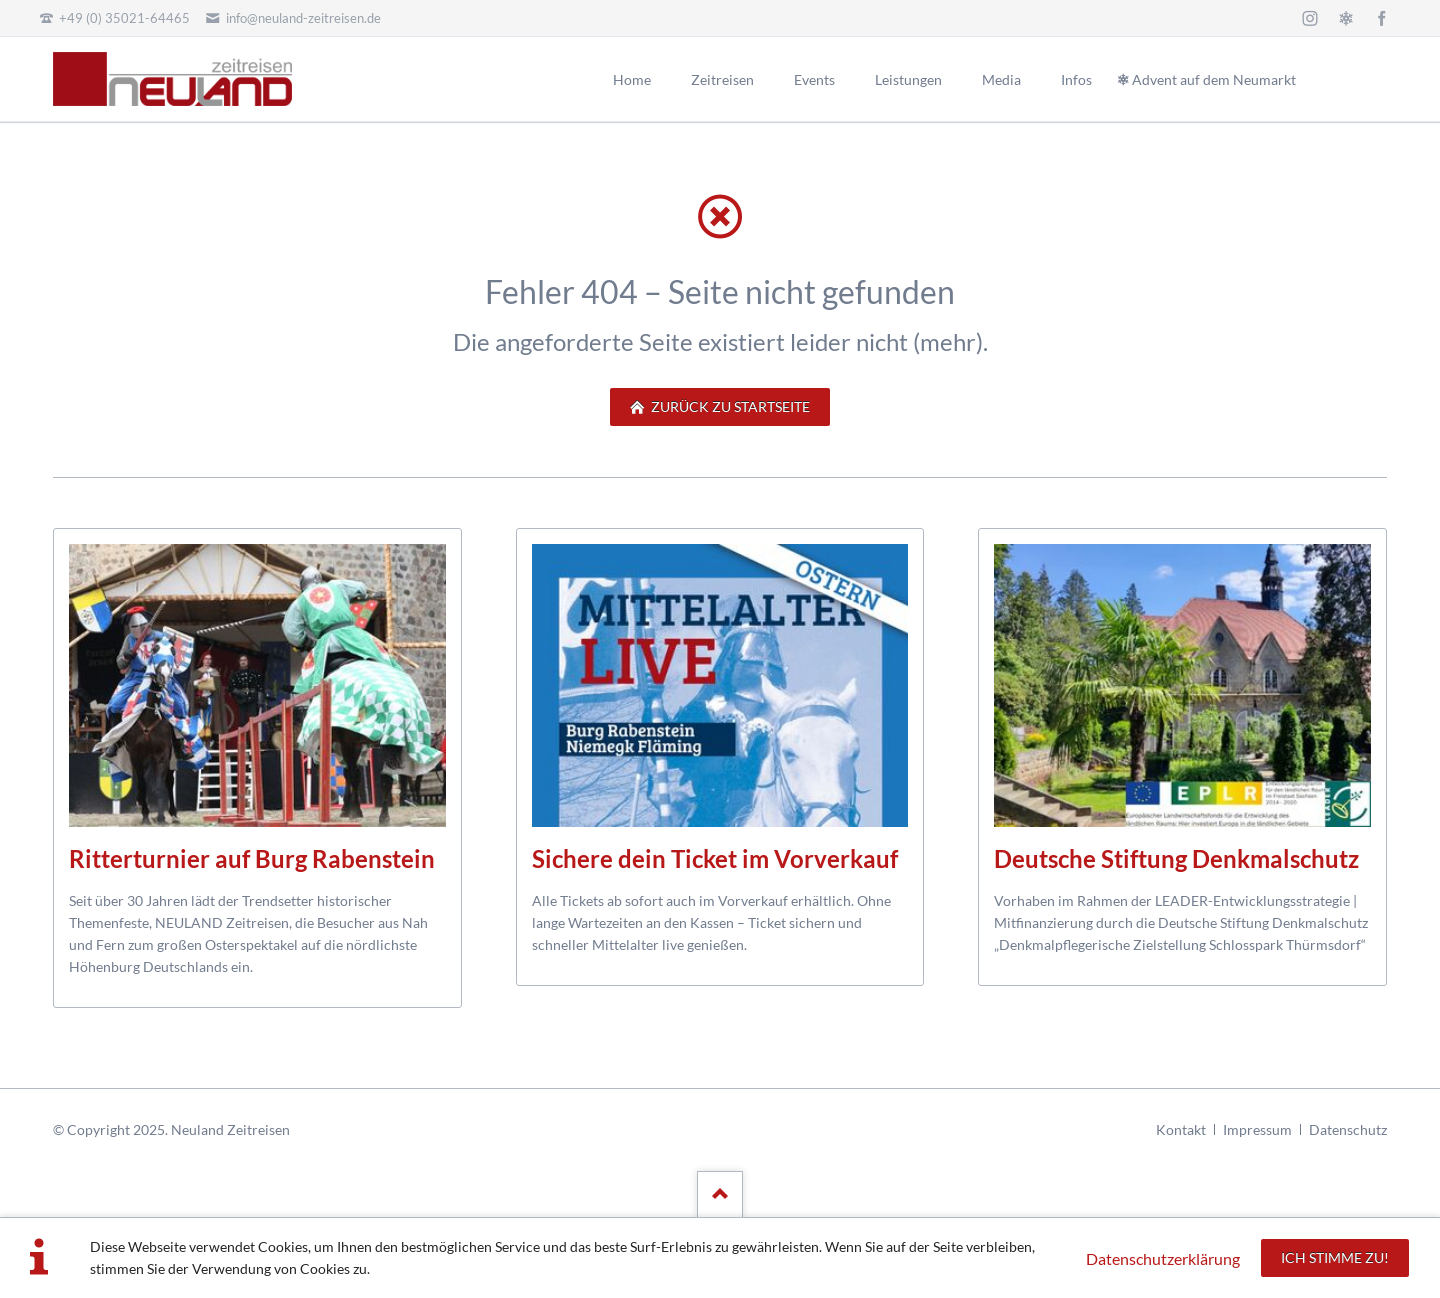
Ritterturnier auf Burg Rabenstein (252, 859)
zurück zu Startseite (729, 406)
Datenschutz (1348, 1129)
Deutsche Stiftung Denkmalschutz (1176, 859)
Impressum (1257, 1129)
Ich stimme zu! (1335, 1257)
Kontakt (1181, 1129)
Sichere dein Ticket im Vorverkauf (715, 859)
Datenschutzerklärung (1163, 1258)
